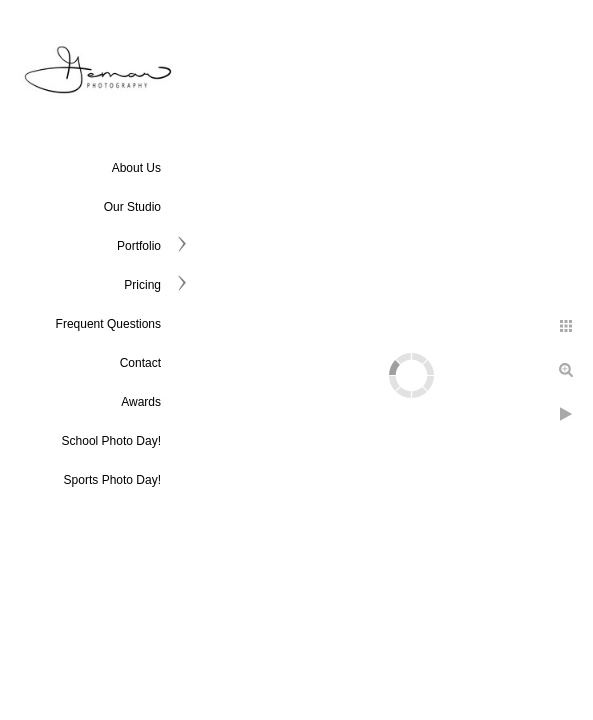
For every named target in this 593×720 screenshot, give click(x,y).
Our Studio (132, 207)
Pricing (142, 285)
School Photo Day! (111, 441)
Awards (141, 402)
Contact (140, 363)
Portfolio (139, 246)
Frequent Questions (108, 324)
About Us (136, 168)
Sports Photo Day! (112, 480)
